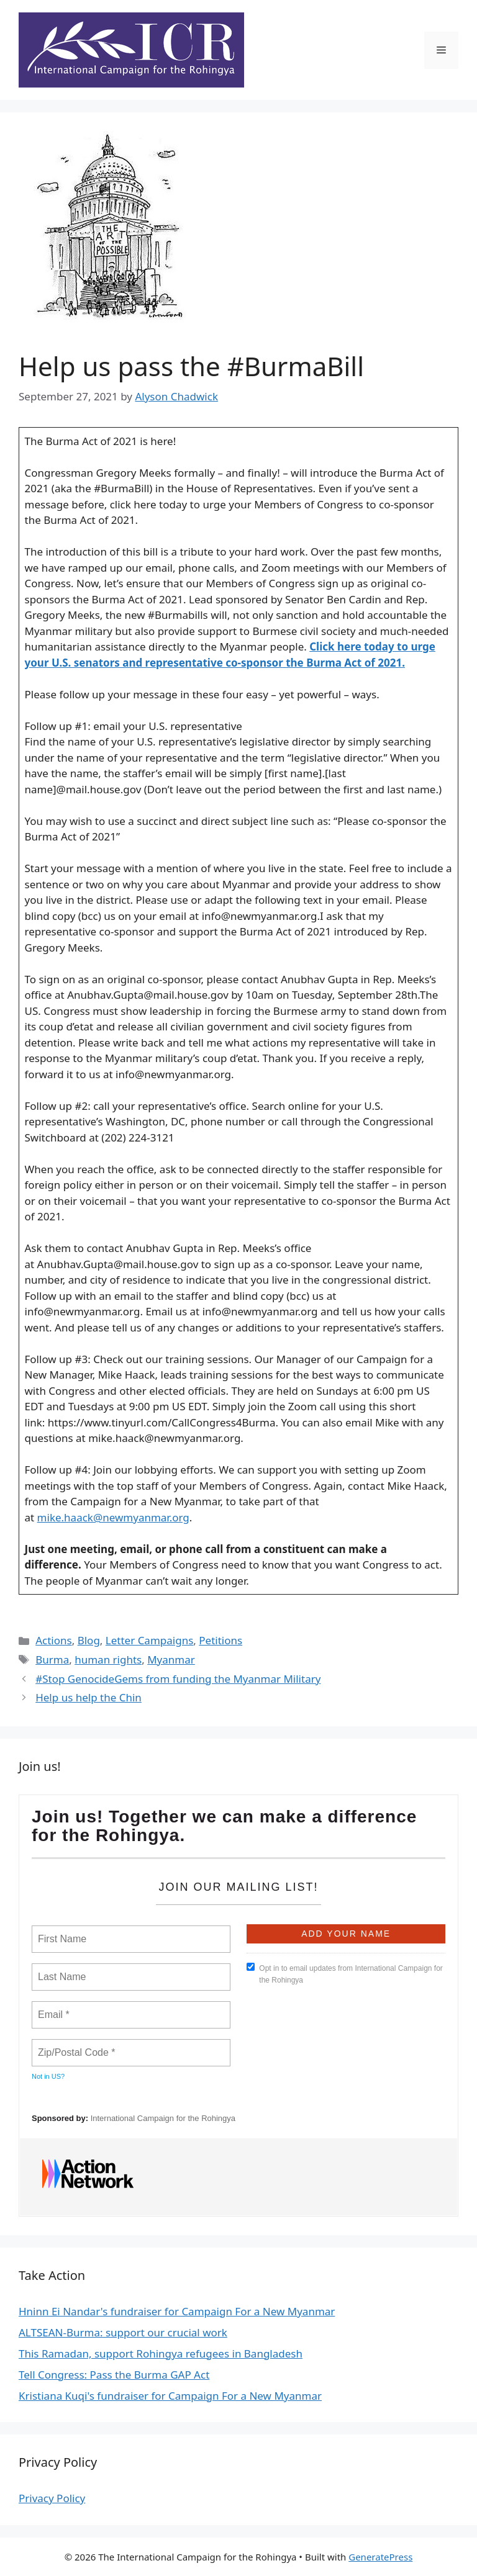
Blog (89, 1640)
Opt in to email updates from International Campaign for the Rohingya (345, 1973)
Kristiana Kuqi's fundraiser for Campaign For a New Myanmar (170, 2396)
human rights (108, 1659)
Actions (53, 1640)
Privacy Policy (52, 2498)
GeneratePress (380, 2557)
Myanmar (171, 1659)
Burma (52, 1659)
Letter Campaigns (149, 1640)
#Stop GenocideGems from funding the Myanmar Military (177, 1679)
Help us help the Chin (88, 1697)
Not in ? (48, 2076)
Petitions (220, 1640)
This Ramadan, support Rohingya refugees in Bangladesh (160, 2353)
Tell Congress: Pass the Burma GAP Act (114, 2374)
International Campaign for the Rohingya (163, 2118)
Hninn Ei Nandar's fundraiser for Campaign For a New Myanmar (177, 2311)
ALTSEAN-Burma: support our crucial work (123, 2332)
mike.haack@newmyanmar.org (113, 1517)
